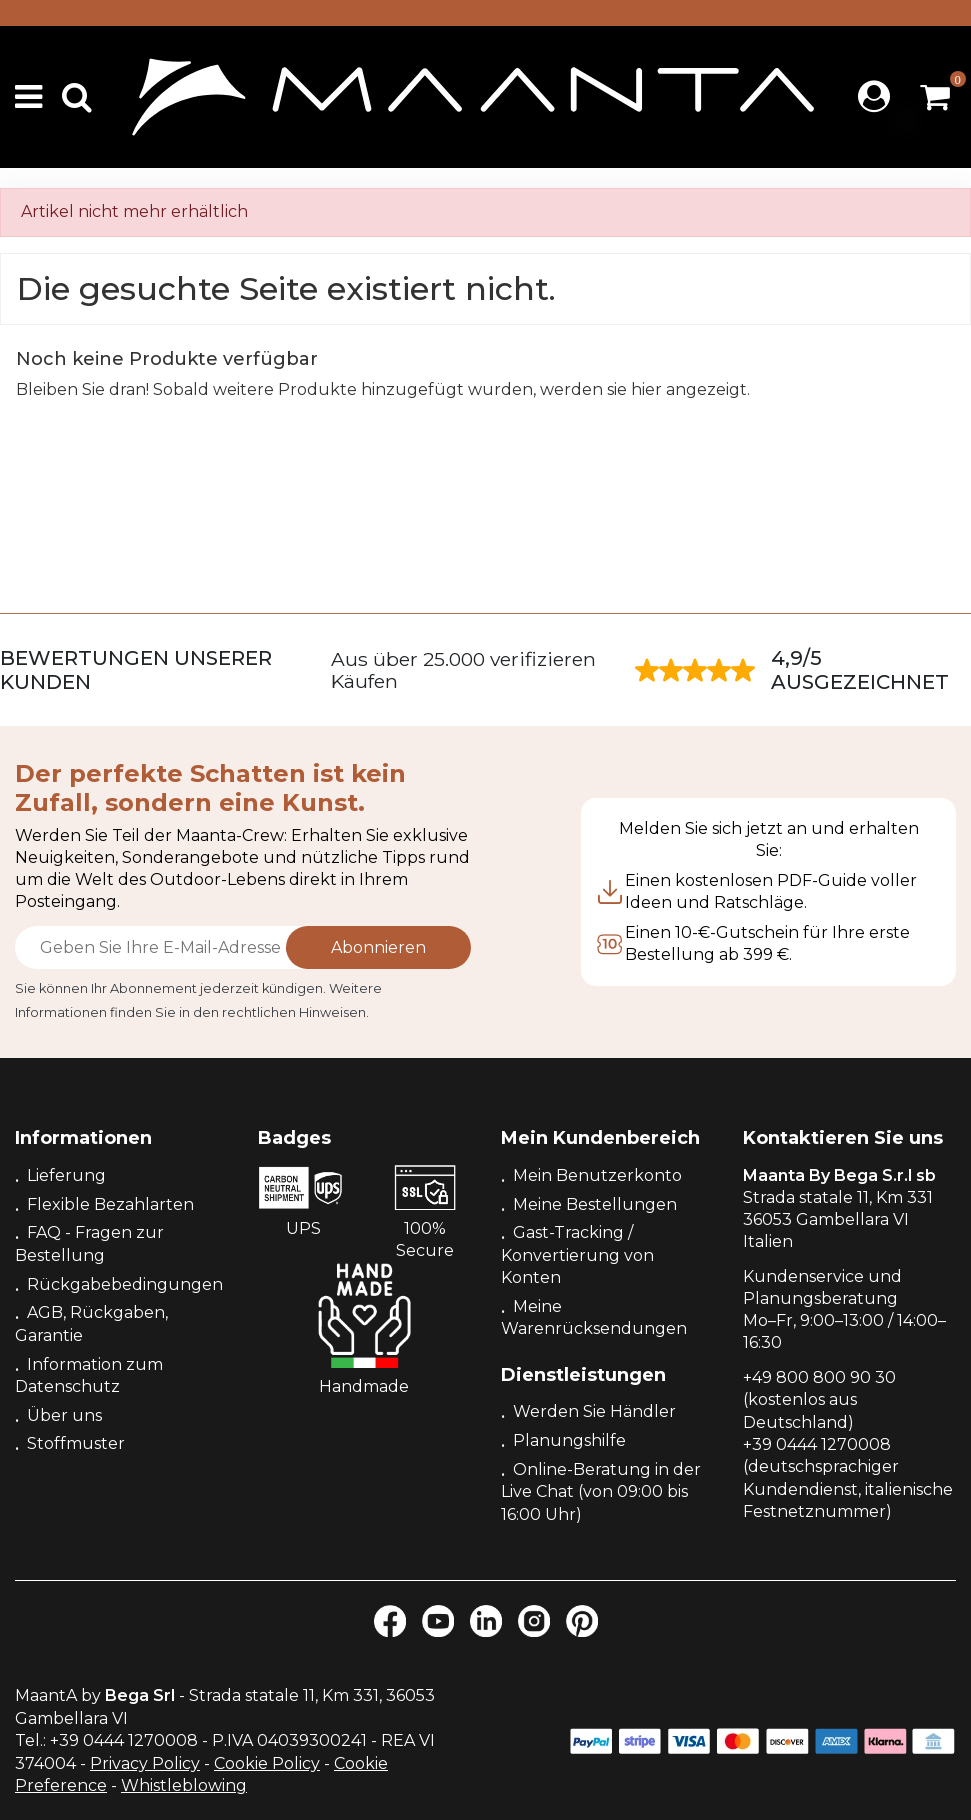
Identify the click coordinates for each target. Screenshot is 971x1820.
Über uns (64, 1415)
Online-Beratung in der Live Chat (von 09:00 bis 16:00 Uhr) (601, 1492)
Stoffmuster (76, 1443)
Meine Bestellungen (595, 1204)
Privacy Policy (145, 1763)
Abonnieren (378, 947)
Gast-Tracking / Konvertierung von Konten (577, 1255)
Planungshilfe (569, 1440)
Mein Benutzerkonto (597, 1175)
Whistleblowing (184, 1785)
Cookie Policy (267, 1763)
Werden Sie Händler (594, 1411)
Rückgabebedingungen (125, 1284)
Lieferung (66, 1175)
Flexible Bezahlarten (110, 1204)
